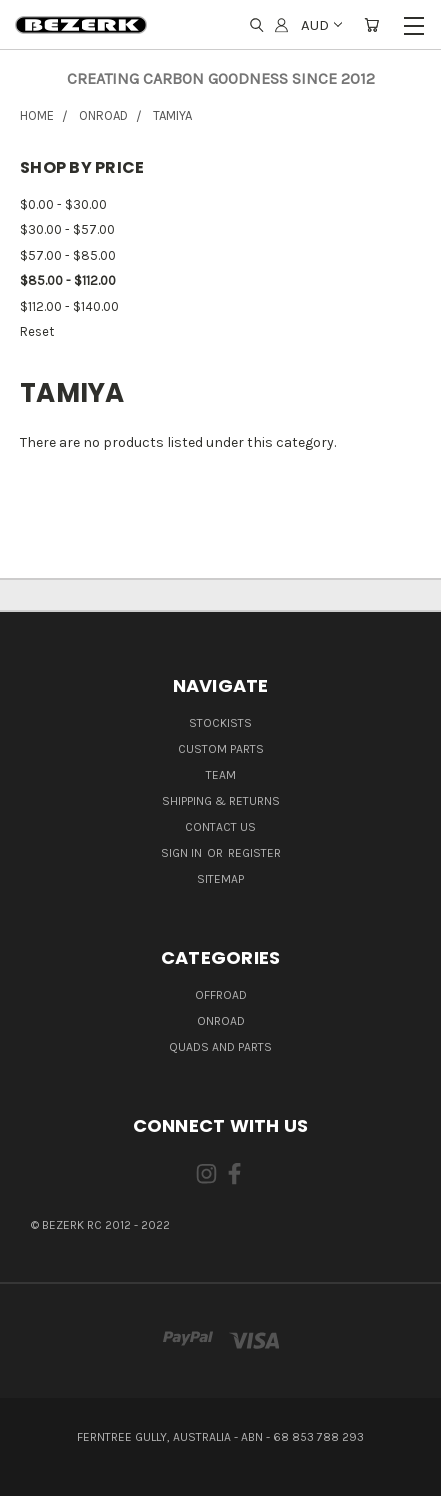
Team (221, 775)
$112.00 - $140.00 (69, 306)
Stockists (220, 723)
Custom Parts (221, 749)
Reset (37, 331)
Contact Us (220, 827)
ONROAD (221, 1021)
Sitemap (220, 879)
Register (254, 853)
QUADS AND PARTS (220, 1047)
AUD (320, 25)
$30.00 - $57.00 (67, 229)
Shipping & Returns (221, 801)
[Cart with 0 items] (371, 25)
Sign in (183, 853)
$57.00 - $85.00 (68, 255)
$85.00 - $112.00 (68, 280)
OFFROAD (221, 995)
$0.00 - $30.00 (63, 204)
